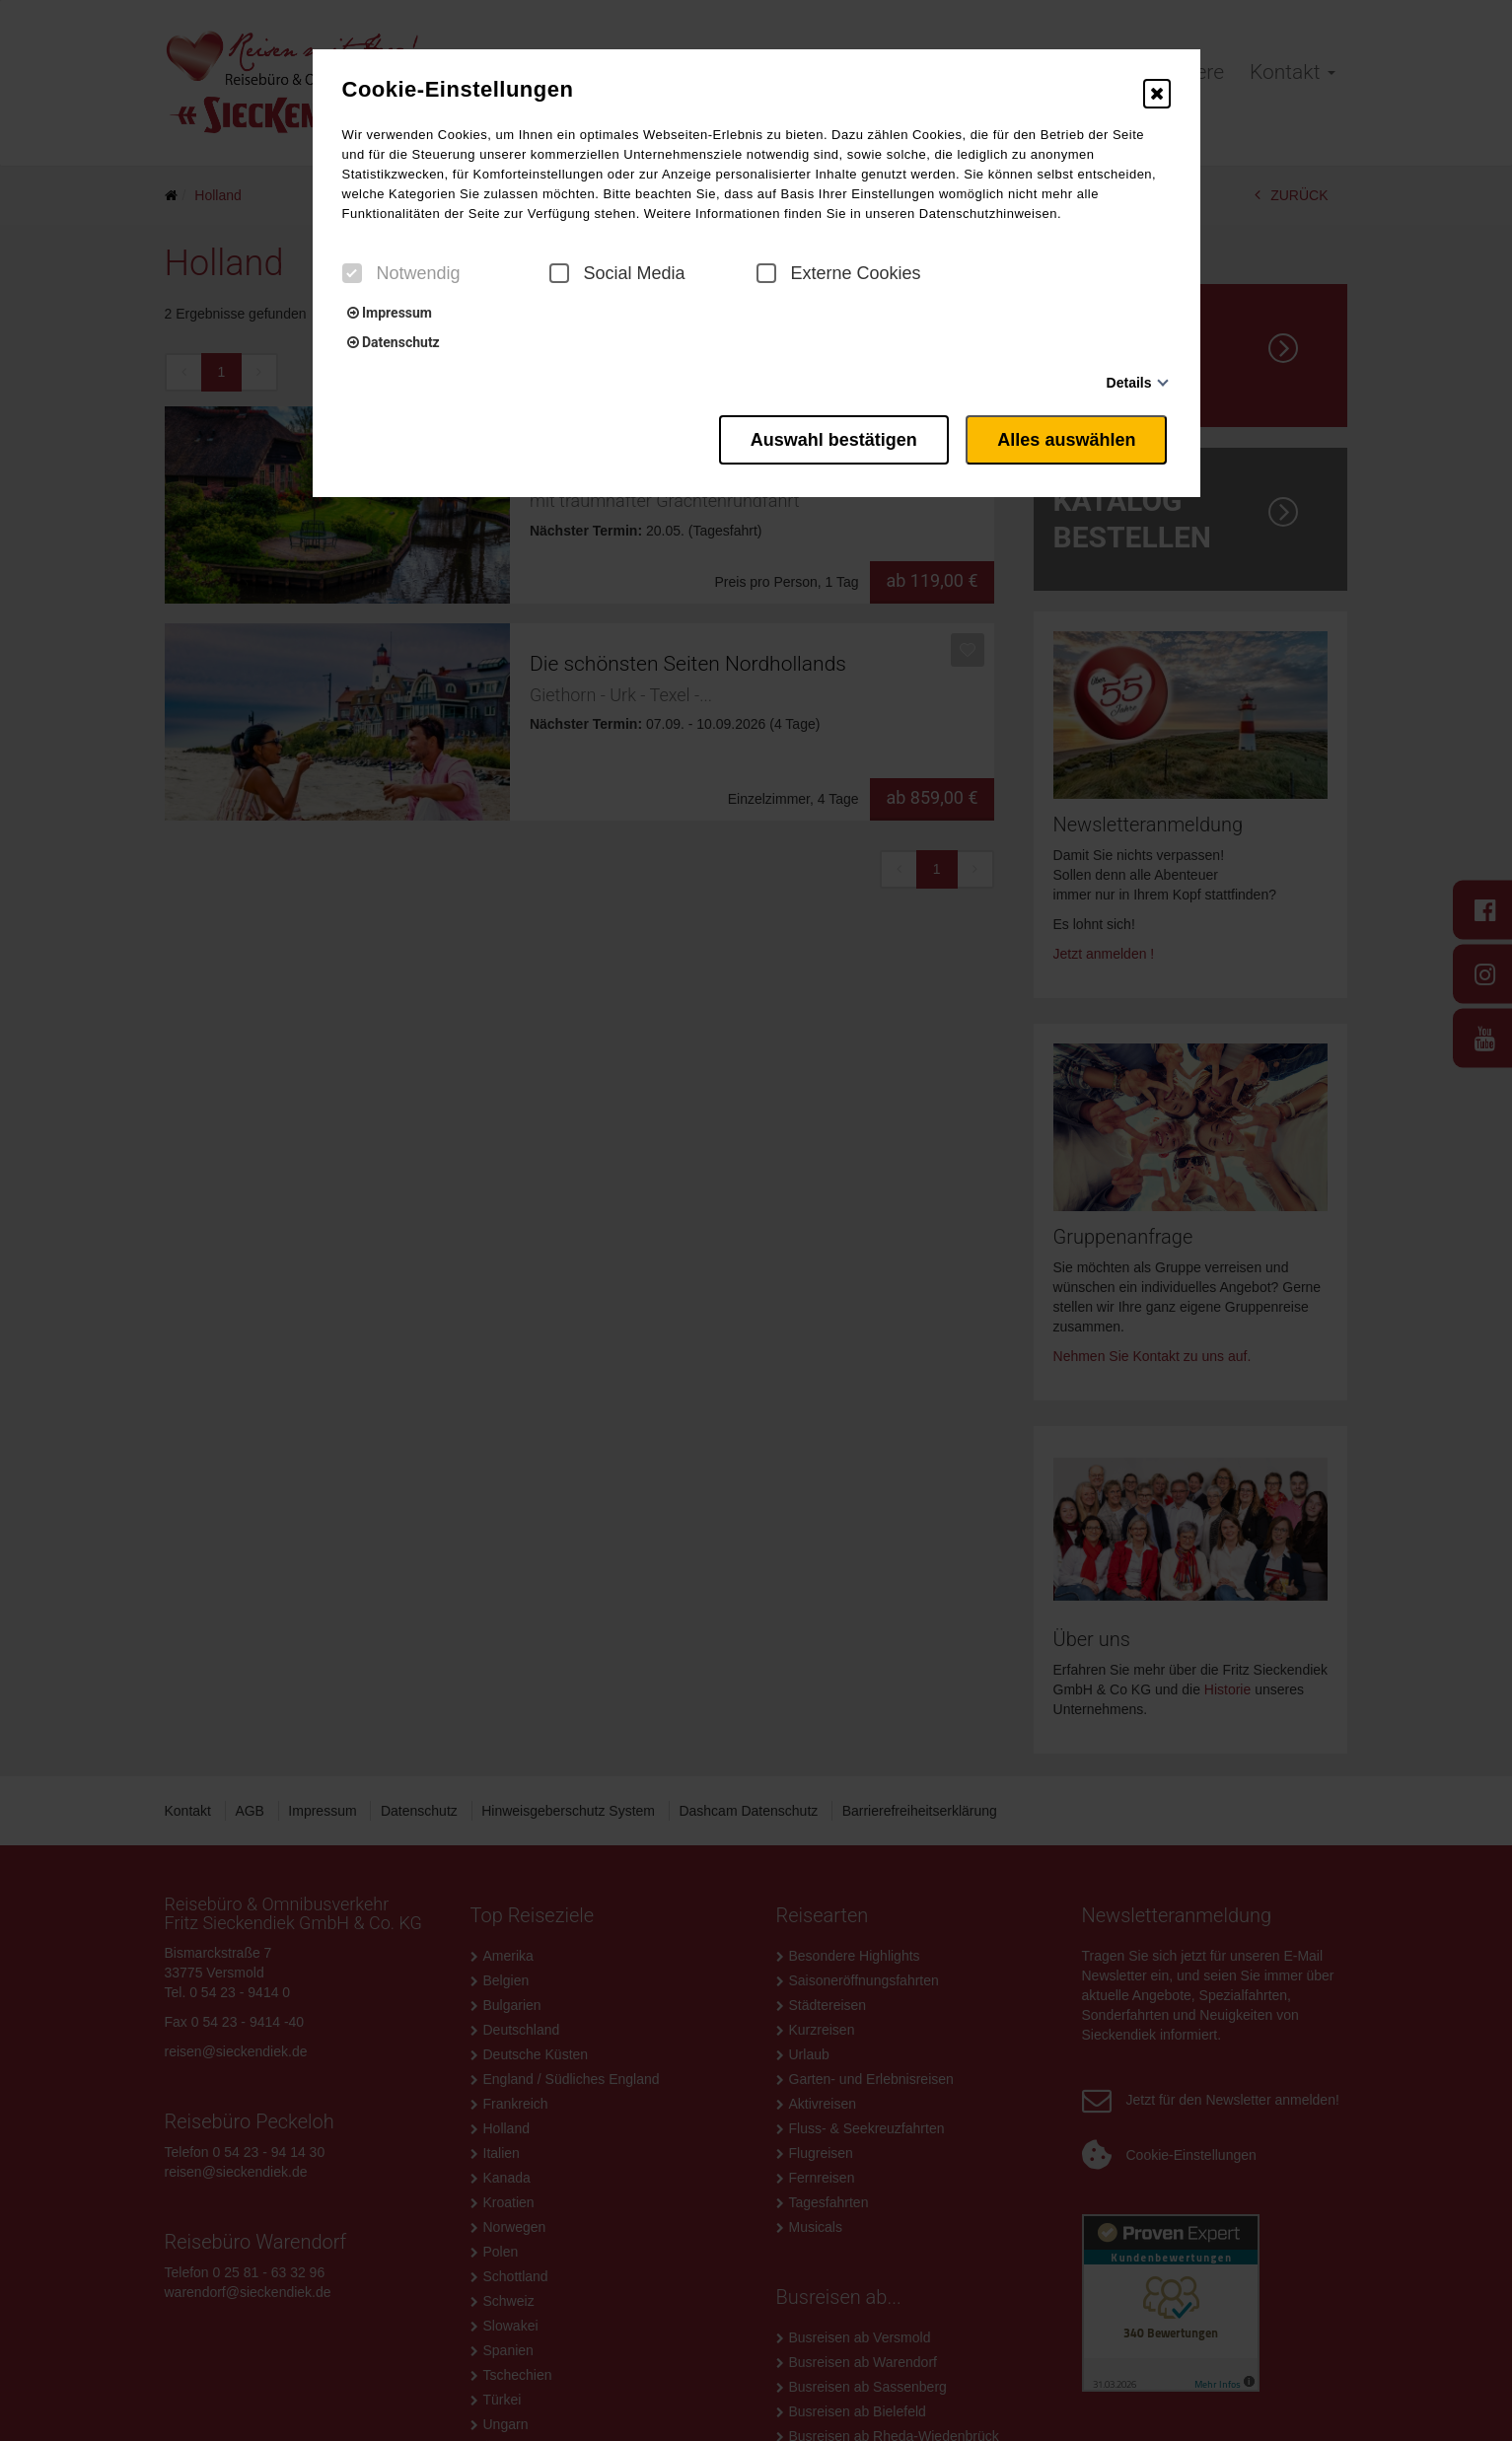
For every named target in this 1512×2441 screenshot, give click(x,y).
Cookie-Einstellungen (458, 90)
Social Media (617, 273)
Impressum (389, 313)
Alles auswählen (1069, 437)
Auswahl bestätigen (824, 437)
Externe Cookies (838, 273)
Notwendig (401, 273)
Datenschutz (393, 342)
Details (1129, 383)
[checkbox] (352, 273)
